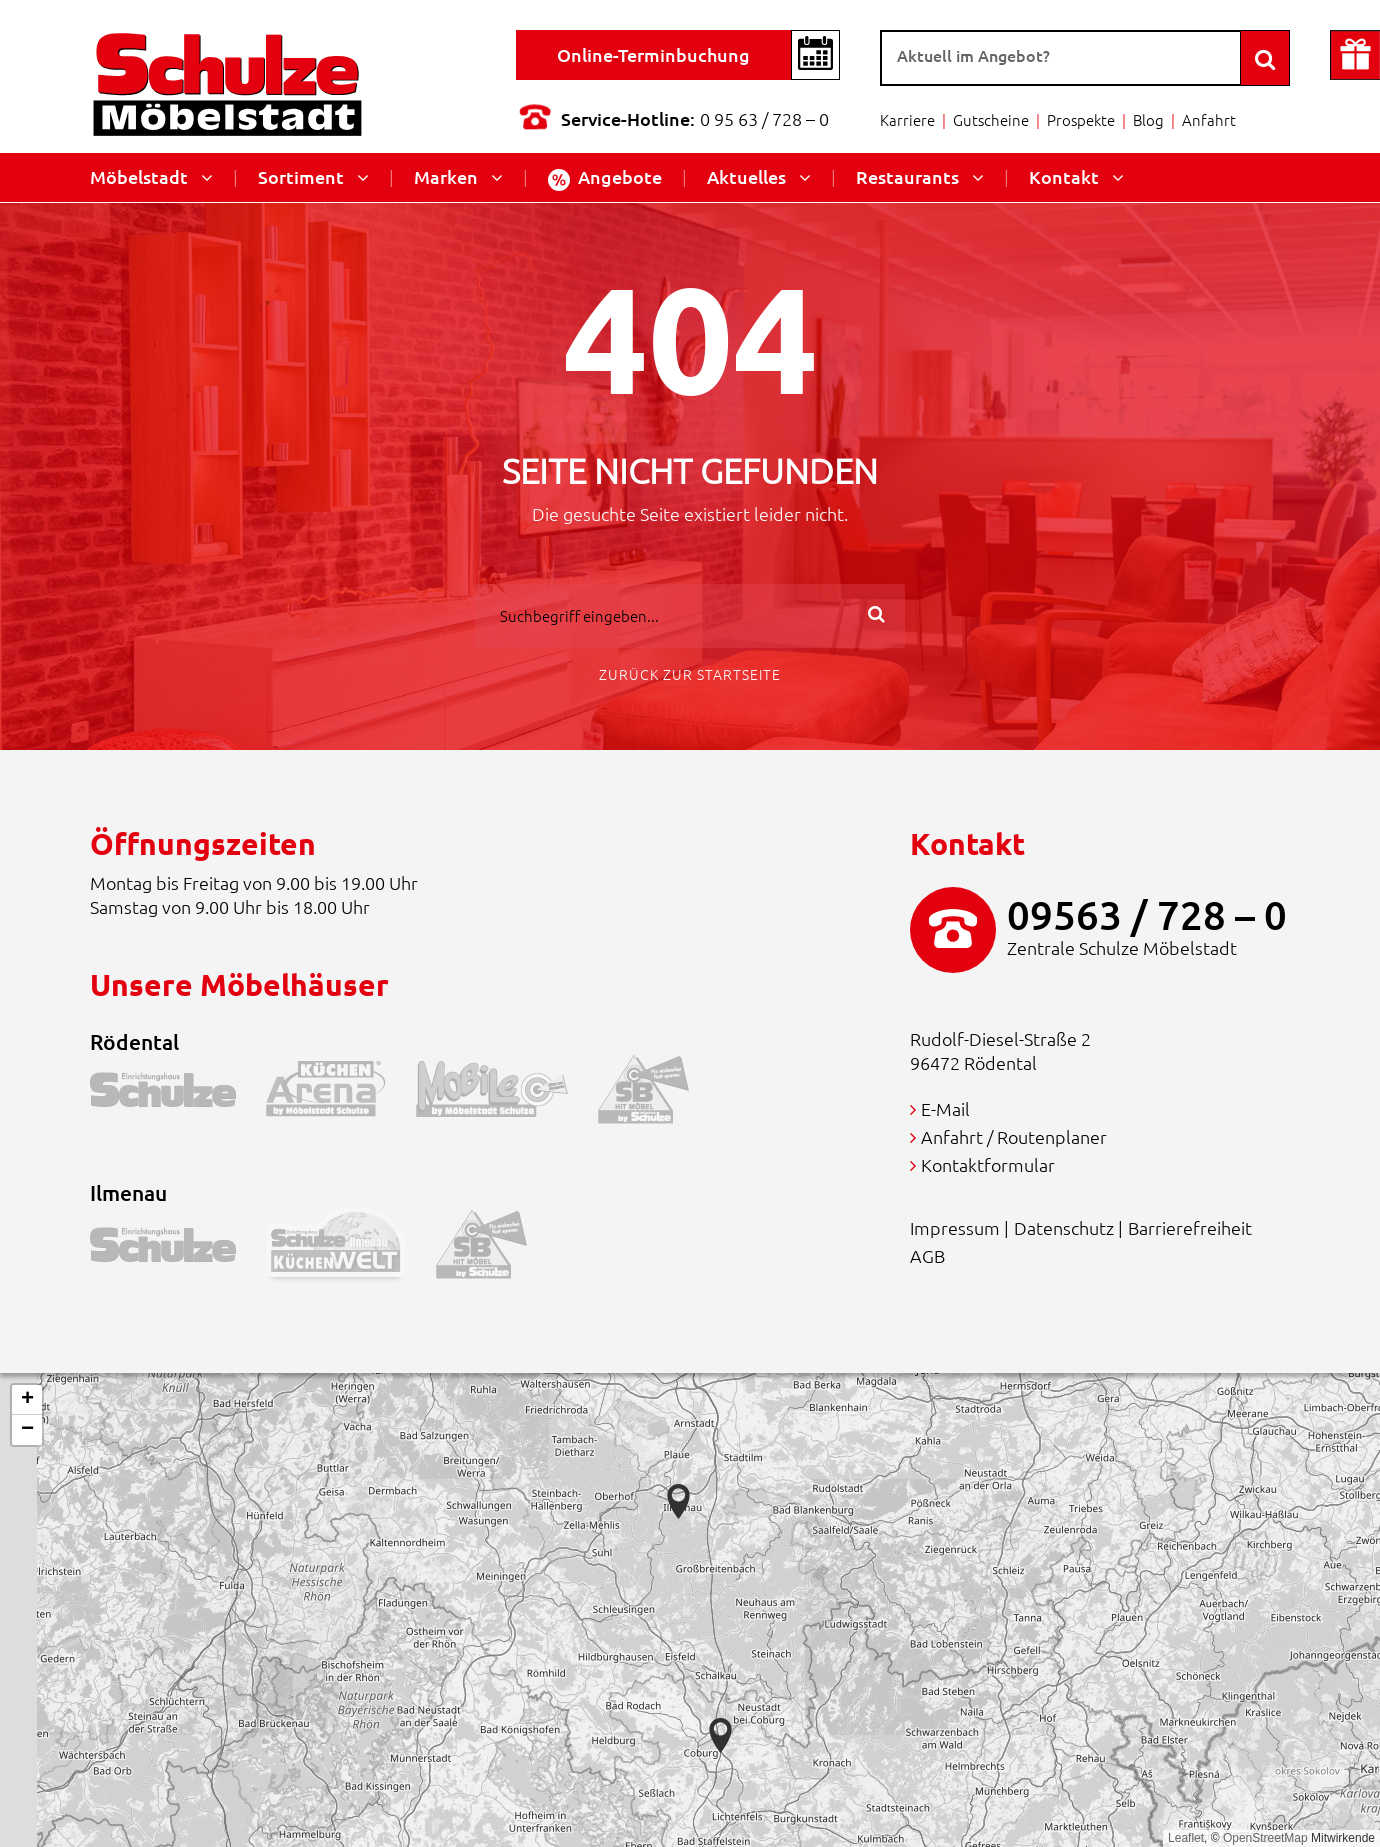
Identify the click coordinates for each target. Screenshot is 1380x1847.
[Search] (1265, 58)
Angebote (605, 177)
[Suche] (1061, 58)
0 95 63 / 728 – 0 (764, 118)
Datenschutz (1064, 1227)
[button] (720, 1735)
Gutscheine (991, 119)
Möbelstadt (139, 176)
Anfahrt (1209, 119)
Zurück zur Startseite (690, 674)
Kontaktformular (988, 1164)
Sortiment (301, 176)
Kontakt (1064, 176)
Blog (1148, 119)
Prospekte (1081, 119)
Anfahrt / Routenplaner (1014, 1136)
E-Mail (945, 1108)
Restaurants (907, 176)
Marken (446, 176)
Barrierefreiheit (1190, 1227)
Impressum (955, 1227)
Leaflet (1186, 1838)
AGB (927, 1255)
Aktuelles (746, 176)
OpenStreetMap (1265, 1838)
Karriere (907, 119)
